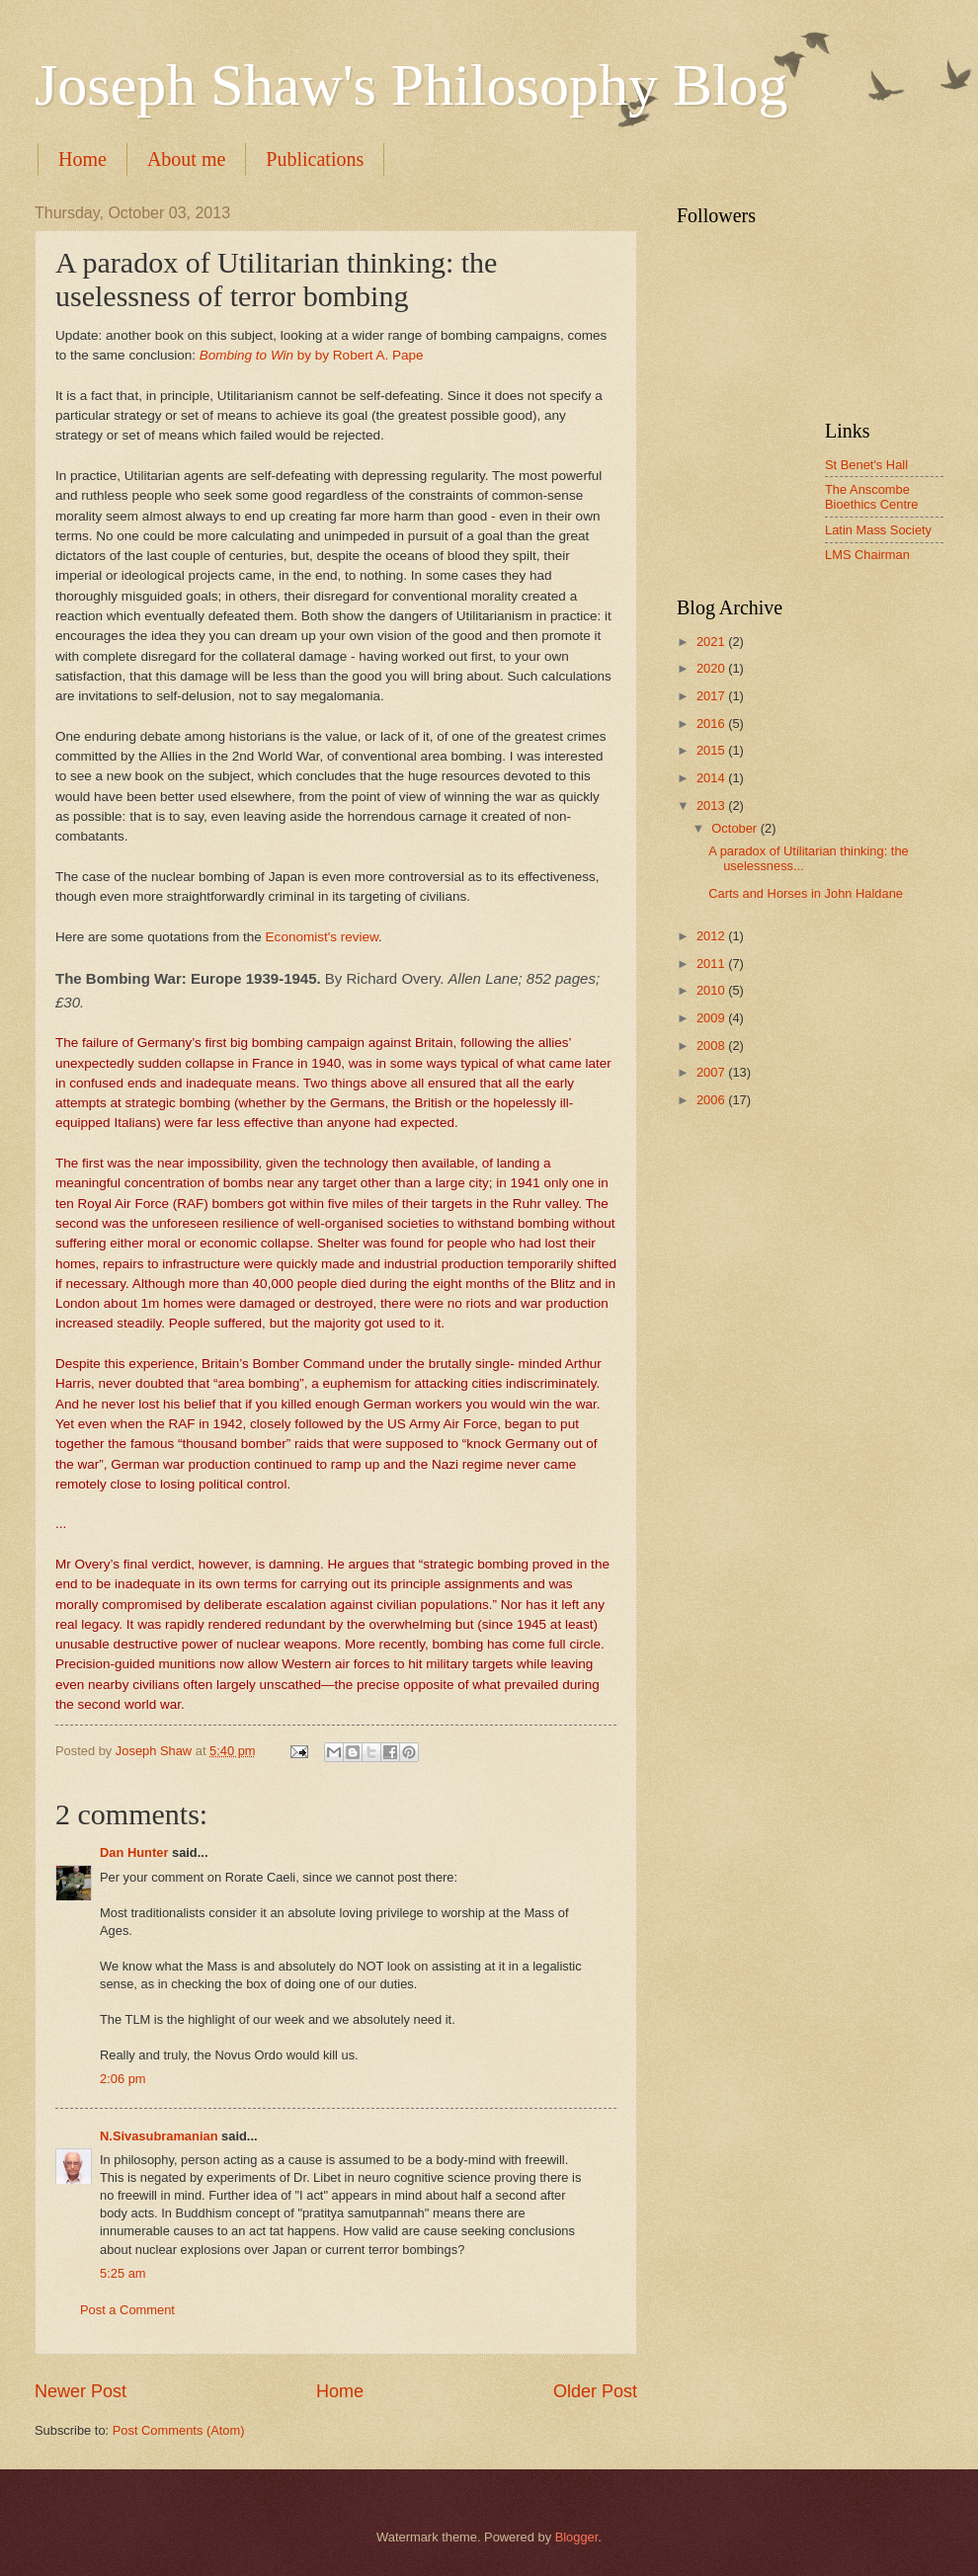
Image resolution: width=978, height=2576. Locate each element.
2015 (712, 750)
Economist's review (322, 936)
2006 (712, 1099)
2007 (712, 1072)
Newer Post (80, 2391)
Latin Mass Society (878, 530)
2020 (712, 668)
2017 (712, 695)
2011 (712, 963)
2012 (712, 935)
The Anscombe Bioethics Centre (871, 497)
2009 (712, 1017)
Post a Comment (127, 2309)
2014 (712, 777)
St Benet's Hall (866, 464)
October (735, 828)
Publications (315, 159)
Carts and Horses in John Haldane (805, 893)
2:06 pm (123, 2078)
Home (82, 159)
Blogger (577, 2537)
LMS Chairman (867, 554)
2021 (712, 641)
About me (186, 159)
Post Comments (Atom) (179, 2430)
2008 (712, 1045)
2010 (712, 990)
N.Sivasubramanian (159, 2136)
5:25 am (123, 2273)
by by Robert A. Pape (312, 355)
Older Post (595, 2391)
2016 (712, 723)
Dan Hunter (134, 1852)
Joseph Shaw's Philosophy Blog (411, 85)
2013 (712, 805)
